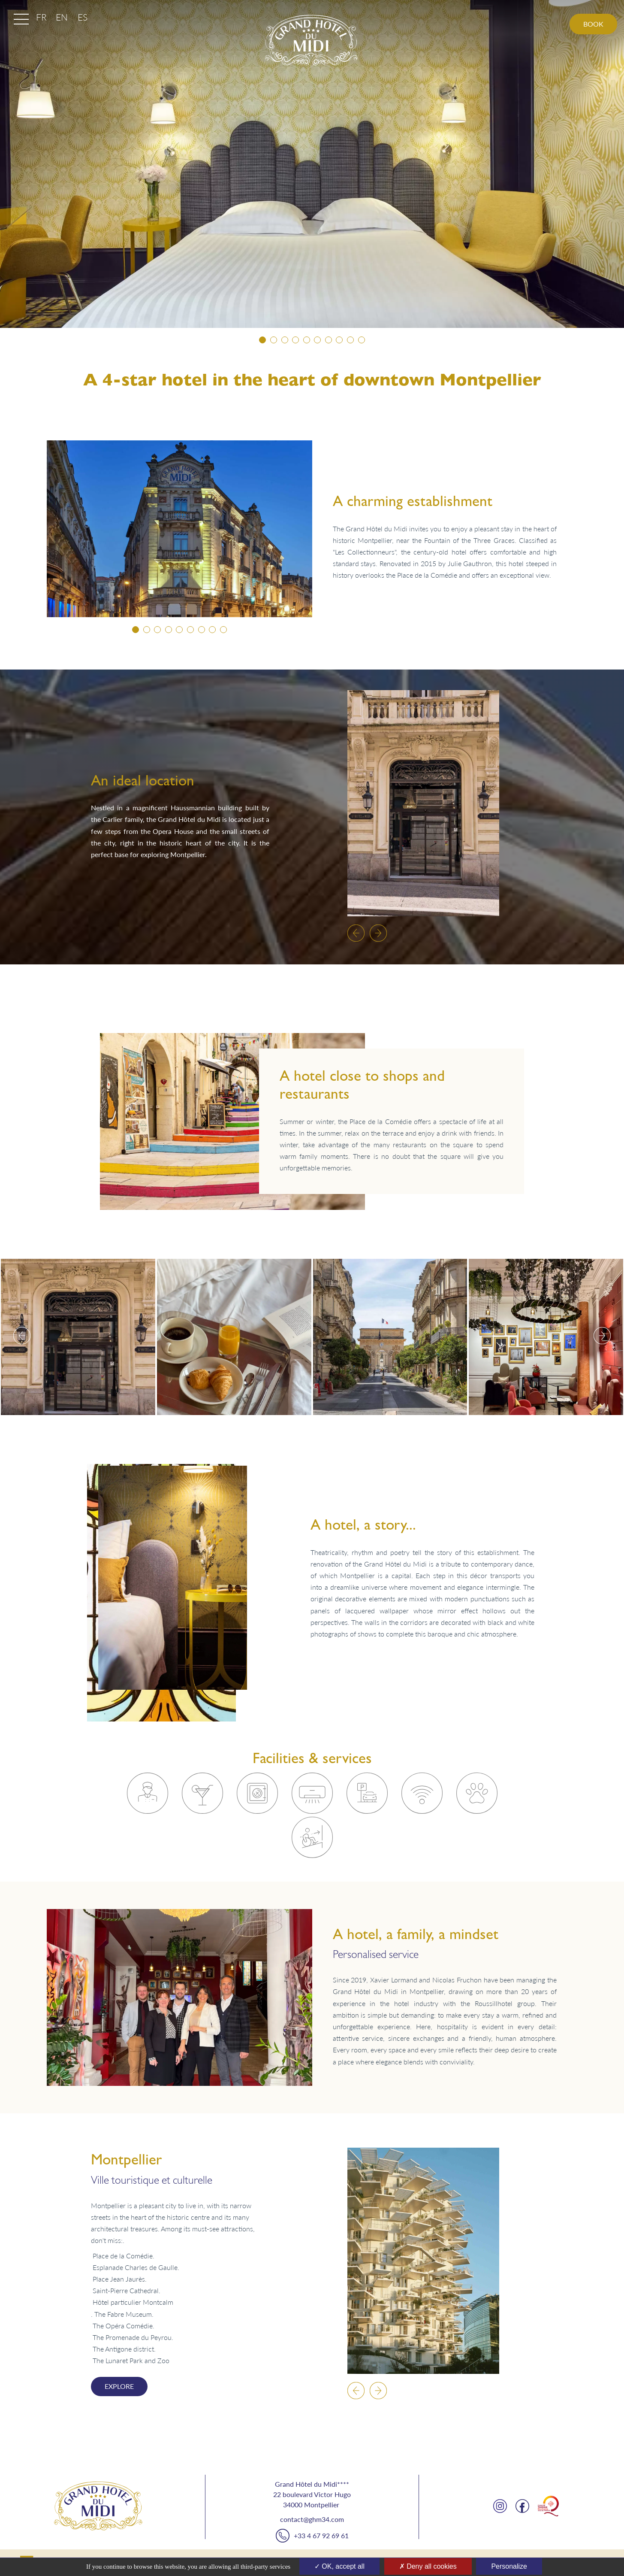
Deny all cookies (428, 2566)
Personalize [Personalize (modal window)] (509, 2566)
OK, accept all (339, 2566)
